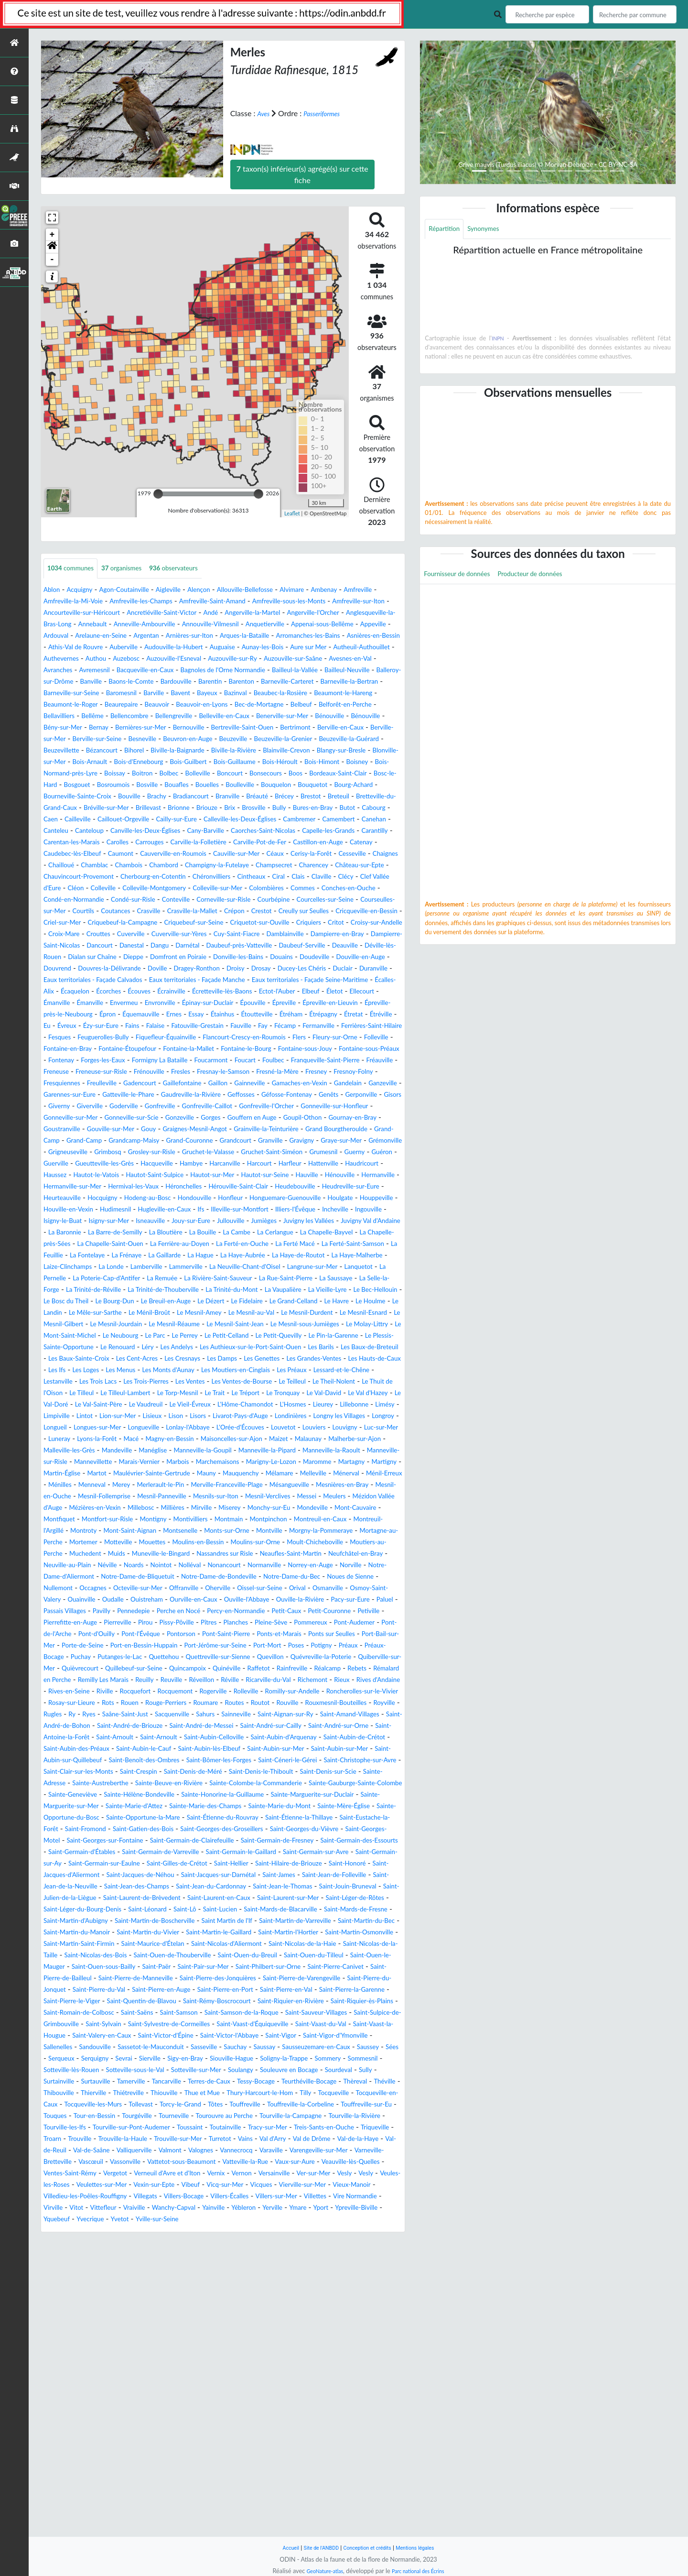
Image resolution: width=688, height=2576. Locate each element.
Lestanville (255, 1519)
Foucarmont (315, 1141)
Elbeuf (356, 1060)
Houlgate (188, 1313)
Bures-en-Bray (67, 854)
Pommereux (177, 1818)
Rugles (54, 1921)
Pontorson (95, 1829)
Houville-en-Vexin (288, 1313)
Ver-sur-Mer (108, 2472)
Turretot (187, 2426)
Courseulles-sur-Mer (271, 957)
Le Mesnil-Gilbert (273, 1450)
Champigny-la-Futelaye (241, 911)
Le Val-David (274, 1542)
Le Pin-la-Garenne (320, 1473)
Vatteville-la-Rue (320, 2449)
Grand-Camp (197, 1232)
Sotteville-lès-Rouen (332, 2334)
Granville (108, 1244)
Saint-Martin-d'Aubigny (207, 2162)
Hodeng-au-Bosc (302, 1301)
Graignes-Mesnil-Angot (315, 1221)
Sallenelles (189, 2311)
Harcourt (260, 1267)
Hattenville (335, 1267)
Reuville (344, 1875)
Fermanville (215, 1106)
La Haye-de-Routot (165, 1381)
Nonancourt (130, 1749)
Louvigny (170, 1588)
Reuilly (313, 1875)
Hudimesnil (343, 1313)
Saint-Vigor (62, 2311)
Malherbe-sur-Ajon (253, 1600)
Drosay (181, 1037)
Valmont (191, 2437)
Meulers (251, 1668)
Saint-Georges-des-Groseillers (230, 2058)
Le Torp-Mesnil (103, 1542)
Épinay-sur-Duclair (273, 1072)
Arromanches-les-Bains (212, 647)
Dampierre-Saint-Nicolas (156, 1003)
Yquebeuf (361, 2506)
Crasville (57, 968)
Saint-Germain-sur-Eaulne (284, 2093)
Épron (224, 1083)
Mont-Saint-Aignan (185, 1703)
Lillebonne (372, 1554)
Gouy (260, 1221)
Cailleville (199, 854)
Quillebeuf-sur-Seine (241, 1863)
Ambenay (370, 590)
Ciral (388, 923)
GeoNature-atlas (319, 2571)
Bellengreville (118, 739)
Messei (219, 1668)
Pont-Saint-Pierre (149, 1829)
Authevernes (64, 670)
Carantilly (265, 877)
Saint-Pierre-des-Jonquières (350, 2231)
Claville (78, 934)
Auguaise (176, 659)
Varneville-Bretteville (83, 2449)
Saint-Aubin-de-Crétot (204, 1955)
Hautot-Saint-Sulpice (180, 1278)
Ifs (118, 1324)
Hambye (181, 1267)
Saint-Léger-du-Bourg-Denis (148, 2150)
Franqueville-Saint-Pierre (89, 1152)
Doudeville (193, 1026)
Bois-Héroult (122, 796)
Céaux (246, 900)
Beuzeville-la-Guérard (79, 773)
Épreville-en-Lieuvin (76, 1083)
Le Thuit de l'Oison (294, 1531)
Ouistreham (209, 1783)
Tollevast (253, 2380)
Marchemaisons (212, 1622)
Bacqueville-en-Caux (221, 682)
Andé (340, 613)
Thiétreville (175, 2368)
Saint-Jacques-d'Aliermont (302, 2104)
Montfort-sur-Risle (119, 1691)
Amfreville (60, 601)
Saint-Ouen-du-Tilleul (341, 2208)
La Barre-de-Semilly (162, 1347)
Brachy (177, 831)
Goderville (132, 1198)
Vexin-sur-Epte (338, 2472)
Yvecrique (59, 2517)
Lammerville (109, 1393)
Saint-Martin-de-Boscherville (300, 2162)
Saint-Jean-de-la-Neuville (354, 2116)
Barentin (365, 693)
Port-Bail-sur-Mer (337, 1829)
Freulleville (290, 1163)
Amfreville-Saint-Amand (285, 601)
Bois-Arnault (259, 785)
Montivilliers (216, 1691)
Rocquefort (363, 1886)
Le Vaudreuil (128, 1554)
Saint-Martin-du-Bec (196, 2173)
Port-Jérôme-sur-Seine (205, 1840)
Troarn (347, 2414)
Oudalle (170, 1783)
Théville (56, 2368)
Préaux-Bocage (68, 1852)
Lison (227, 1565)
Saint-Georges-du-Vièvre (328, 2058)
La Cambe (305, 1347)
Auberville (60, 659)
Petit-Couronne (156, 1806)
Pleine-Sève (130, 1818)
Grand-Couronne (371, 1232)
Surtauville (66, 2357)
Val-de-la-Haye (347, 2426)
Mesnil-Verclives (173, 1668)
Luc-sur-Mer (212, 1588)
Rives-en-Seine (286, 1886)
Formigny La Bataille (255, 1141)
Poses (300, 1840)
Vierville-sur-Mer (156, 2483)
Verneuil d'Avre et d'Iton (288, 2460)
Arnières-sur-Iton (72, 647)
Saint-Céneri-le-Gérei (237, 1978)
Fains (330, 1095)
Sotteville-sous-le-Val (78, 2345)
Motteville (232, 1714)
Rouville (259, 1909)
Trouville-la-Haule (73, 2426)
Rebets (142, 1875)
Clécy (106, 934)
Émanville (96, 1072)
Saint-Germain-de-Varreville (278, 2081)
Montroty (131, 1703)
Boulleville (211, 819)
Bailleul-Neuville (105, 693)
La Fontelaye (270, 1370)
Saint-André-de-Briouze (224, 1932)
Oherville (248, 1772)
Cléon (196, 934)
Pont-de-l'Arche (285, 1818)
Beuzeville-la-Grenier (354, 762)
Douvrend (300, 1026)
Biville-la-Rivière (347, 773)
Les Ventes (61, 1531)
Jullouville (210, 1336)
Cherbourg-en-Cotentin (240, 923)
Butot (107, 854)
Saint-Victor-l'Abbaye (341, 2299)
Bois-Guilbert (375, 785)
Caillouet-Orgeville (253, 854)
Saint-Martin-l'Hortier (170, 2185)
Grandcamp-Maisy (305, 1232)
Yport (272, 2506)
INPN (498, 340)
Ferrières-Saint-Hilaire (278, 1106)
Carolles (376, 877)
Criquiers (327, 980)
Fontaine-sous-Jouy (353, 1129)
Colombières (64, 945)
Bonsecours (167, 808)
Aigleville (189, 590)
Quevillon (336, 1852)
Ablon (53, 590)
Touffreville (374, 2380)
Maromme (330, 1622)
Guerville (349, 1255)
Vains (216, 2426)
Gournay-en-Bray (101, 1221)
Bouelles (172, 819)
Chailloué (59, 911)
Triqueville (313, 2414)
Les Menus (272, 1508)
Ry (76, 1921)
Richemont (151, 1886)
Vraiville (56, 2506)
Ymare (246, 2506)
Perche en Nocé (312, 1795)
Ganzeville (302, 1175)
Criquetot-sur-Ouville (269, 980)
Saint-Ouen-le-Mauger (81, 2219)
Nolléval (89, 1749)
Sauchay (57, 2322)
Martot (143, 1634)
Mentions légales (425, 2547)
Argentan (374, 636)
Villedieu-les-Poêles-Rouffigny (293, 2483)
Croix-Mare (108, 991)
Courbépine (135, 957)
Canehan (200, 865)
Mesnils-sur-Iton (112, 1668)
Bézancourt (191, 773)
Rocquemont (64, 1898)
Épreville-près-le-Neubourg (162, 1083)
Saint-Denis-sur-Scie (362, 1990)
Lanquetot (313, 1393)
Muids (284, 1726)
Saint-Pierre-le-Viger (289, 2254)
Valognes (227, 2437)
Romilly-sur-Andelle (202, 1898)
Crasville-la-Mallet (108, 968)
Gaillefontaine (66, 1175)
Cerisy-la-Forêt (288, 900)
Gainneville (145, 1175)
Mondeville (284, 1680)
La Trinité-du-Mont (275, 1416)
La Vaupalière (335, 1416)
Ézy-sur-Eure (293, 1095)
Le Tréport (182, 1542)
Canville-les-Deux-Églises (342, 865)
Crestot (189, 968)
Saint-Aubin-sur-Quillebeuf (326, 1967)
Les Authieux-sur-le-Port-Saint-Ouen (287, 1485)
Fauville (126, 1106)
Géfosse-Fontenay (262, 1186)
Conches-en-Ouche (160, 945)
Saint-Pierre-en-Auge (336, 2242)
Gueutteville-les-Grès (79, 1267)
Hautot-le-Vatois (111, 1278)
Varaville (308, 2437)
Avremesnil (161, 682)
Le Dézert (322, 1427)
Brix (314, 842)
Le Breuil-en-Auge (269, 1427)
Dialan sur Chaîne (277, 1014)
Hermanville (106, 1290)
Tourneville (351, 2391)
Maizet (164, 1600)
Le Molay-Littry (293, 1462)
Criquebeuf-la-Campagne (106, 980)
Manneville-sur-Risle (347, 1611)
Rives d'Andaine (228, 1886)
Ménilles (185, 1645)
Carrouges (60, 888)
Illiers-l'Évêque (229, 1324)
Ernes (301, 1083)
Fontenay (138, 1141)
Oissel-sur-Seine (297, 1772)
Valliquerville (150, 2437)
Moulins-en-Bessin (326, 1714)
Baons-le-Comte (273, 693)
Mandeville (379, 1600)
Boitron (366, 796)
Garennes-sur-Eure (357, 1175)
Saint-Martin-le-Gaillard (88, 2185)
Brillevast (220, 842)
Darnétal (321, 1003)
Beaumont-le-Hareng (220, 716)
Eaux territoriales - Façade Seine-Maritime (299, 1049)
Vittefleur (369, 2495)
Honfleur (58, 1313)
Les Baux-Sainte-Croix (157, 1496)
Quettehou (210, 1852)
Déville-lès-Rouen (211, 1014)
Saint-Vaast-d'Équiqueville (303, 2288)
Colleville (228, 934)
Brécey (325, 831)
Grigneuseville (293, 1244)
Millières (122, 1680)
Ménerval (98, 1645)
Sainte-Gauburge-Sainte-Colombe (99, 2013)
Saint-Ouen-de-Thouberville (172, 2208)
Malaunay (199, 1600)
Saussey (213, 2322)
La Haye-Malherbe (234, 1381)
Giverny (56, 1198)
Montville (349, 1703)
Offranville (208, 1772)
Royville (374, 1909)
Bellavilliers (337, 727)
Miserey (187, 1680)
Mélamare (358, 1634)
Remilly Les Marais (265, 1875)
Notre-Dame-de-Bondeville (184, 1760)
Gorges (278, 1209)
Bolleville (88, 808)
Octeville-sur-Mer (154, 1772)
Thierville (134, 2368)
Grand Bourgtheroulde (131, 1232)
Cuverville (185, 991)
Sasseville (362, 2311)
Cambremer (112, 865)
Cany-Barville (65, 877)
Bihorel (229, 773)
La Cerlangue (350, 1347)
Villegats (364, 2483)
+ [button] (52, 234)
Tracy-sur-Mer (187, 2414)
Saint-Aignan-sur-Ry (325, 1921)
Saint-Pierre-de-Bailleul (161, 2231)
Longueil (160, 1577)
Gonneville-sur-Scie (184, 1209)
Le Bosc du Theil (151, 1427)
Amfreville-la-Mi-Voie (120, 601)
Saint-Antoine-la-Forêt (198, 1944)
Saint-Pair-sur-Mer (281, 2219)
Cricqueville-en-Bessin (314, 968)
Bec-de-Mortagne (178, 727)
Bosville (103, 819)
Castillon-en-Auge (260, 888)
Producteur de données (550, 577)
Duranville (312, 1037)
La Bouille (265, 1347)
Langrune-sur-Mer (259, 1393)
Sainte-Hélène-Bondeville (271, 2013)
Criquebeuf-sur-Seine (190, 980)
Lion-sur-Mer (160, 1565)
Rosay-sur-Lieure (363, 1898)
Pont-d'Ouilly (341, 1818)
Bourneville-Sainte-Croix (84, 831)
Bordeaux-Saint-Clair (252, 808)
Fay (151, 1106)
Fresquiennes (243, 1163)
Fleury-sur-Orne (303, 1118)
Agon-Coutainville (138, 590)
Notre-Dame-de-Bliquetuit (87, 1760)
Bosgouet (360, 808)
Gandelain (261, 1175)
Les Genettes (372, 1496)
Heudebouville (72, 1301)
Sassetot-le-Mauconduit (299, 2311)
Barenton (59, 704)
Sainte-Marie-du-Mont (152, 2036)
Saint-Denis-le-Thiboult (283, 1990)
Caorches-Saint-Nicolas (134, 877)
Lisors (253, 1565)
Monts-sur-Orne (299, 1703)
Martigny (58, 1634)
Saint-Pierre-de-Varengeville (90, 2242)
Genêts (311, 1186)
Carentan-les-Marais (322, 877)
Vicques (108, 2483)
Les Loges (231, 1508)
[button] (52, 246)
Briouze (288, 842)
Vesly (144, 2472)
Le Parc (110, 1473)
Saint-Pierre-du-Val (262, 2242)
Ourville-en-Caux (264, 1783)
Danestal (256, 1003)
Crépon (158, 968)
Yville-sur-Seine (137, 2517)
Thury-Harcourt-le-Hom (329, 2368)
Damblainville (367, 991)
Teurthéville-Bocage (315, 2357)
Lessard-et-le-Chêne (197, 1519)
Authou (105, 670)
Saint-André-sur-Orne (117, 1944)
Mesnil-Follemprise (329, 1657)
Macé (337, 1588)
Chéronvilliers (310, 923)
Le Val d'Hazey (325, 1542)
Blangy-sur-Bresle (136, 785)
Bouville (145, 831)
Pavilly (222, 1795)
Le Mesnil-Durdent (142, 1450)
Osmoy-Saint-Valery (76, 1783)
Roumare (165, 1909)
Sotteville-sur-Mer (151, 2345)
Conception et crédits (369, 2547)
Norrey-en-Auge (231, 1749)
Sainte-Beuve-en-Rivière (216, 2001)
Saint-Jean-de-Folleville (266, 2116)
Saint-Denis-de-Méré (202, 1990)
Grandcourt (67, 1244)
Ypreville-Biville (314, 2506)
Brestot (356, 831)
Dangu (289, 1003)
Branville (260, 831)
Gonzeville (241, 1209)
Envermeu (175, 1072)
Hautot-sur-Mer (248, 1278)
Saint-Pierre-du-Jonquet (184, 2242)
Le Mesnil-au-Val (76, 1450)
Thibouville (94, 2368)
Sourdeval (318, 2345)
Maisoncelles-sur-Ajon (109, 1600)
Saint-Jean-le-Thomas (256, 2127)
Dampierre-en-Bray (75, 1003)
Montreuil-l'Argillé (78, 1703)
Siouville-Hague (119, 2334)
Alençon (224, 590)
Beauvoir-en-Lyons (111, 727)
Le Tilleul (347, 1531)
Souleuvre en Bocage (260, 2345)
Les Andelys (200, 1485)
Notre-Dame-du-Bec (271, 1760)
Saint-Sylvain (125, 2288)
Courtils (325, 957)
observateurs (196, 568)
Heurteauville (202, 1301)
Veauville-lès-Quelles (101, 2460)
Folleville (351, 1118)
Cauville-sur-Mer (200, 900)
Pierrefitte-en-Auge (254, 1806)
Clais (51, 934)
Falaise (356, 1095)
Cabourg (138, 854)
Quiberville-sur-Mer (116, 1863)
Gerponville (349, 1186)
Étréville (206, 1095)
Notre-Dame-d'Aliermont (340, 1749)
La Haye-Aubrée (99, 1381)
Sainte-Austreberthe (134, 2001)
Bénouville (303, 739)
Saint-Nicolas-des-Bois (81, 2208)
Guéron (314, 1255)
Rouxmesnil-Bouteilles (317, 1909)
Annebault (259, 624)
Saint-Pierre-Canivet (82, 2231)
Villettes (221, 2495)
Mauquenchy (313, 1634)
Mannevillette (66, 1622)
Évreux (253, 1095)
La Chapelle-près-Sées (142, 1359)
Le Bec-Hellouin (90, 1427)
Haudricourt (380, 1267)
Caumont (63, 900)
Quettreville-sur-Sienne (274, 1852)
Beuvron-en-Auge (241, 762)
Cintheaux (356, 923)
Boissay (334, 796)
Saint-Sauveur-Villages (308, 2276)
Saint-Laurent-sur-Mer (334, 2139)
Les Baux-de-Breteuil (78, 1496)
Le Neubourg (69, 1473)
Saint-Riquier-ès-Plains (286, 2265)
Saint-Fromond (68, 2058)
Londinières (362, 1565)
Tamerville (107, 2357)
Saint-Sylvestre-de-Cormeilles (203, 2288)
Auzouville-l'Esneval (196, 670)
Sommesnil (274, 2334)
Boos (202, 808)
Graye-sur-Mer (190, 1244)
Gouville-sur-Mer (216, 1221)
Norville (279, 1749)
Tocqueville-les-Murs (197, 2380)
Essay (327, 1083)
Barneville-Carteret (113, 704)
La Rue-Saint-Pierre (286, 1404)
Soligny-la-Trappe (181, 2334)
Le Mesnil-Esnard (208, 1450)
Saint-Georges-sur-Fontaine (147, 2070)
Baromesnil (320, 704)
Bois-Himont (171, 796)
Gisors (385, 1186)
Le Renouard (131, 1485)
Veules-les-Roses (211, 2472)
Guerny (283, 1255)
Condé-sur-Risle (306, 945)
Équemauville (263, 1083)
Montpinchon (308, 1691)
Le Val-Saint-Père (71, 1554)
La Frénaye (317, 1370)
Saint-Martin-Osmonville (255, 2185)
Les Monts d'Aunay (327, 1508)
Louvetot (98, 1588)
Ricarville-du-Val (99, 1886)
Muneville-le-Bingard (337, 1726)
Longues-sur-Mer (210, 1577)
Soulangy (203, 2345)
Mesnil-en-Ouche (261, 1657)
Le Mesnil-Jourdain (340, 1450)
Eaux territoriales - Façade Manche (164, 1049)
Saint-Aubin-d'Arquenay (121, 1955)
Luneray (253, 1588)
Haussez (62, 1278)
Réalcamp (108, 1875)
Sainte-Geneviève (192, 2013)
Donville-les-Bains (103, 1026)
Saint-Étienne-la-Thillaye (250, 2047)
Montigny (173, 1691)
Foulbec (388, 1141)
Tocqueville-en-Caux (121, 2380)
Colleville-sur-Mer (363, 934)
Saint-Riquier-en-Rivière (202, 2265)
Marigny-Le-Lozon (276, 1622)
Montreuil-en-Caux (369, 1691)
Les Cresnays (279, 1496)
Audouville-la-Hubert (119, 659)
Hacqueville (141, 1267)
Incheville (276, 1324)
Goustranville (159, 1221)
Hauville (359, 1278)
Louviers (134, 1588)
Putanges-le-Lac (158, 1852)
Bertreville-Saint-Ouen (244, 750)
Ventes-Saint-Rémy (175, 2460)
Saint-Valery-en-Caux (189, 2299)
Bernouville (181, 750)
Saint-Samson (145, 2276)
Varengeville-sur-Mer (364, 2437)
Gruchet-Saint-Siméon (186, 1255)
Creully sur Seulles (239, 968)
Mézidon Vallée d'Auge (309, 1668)
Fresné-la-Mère (102, 1163)
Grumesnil (247, 1255)
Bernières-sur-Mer (124, 750)
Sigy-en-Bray (64, 2334)
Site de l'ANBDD (314, 2547)
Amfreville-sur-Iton (103, 613)
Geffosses (208, 1186)
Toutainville (137, 2414)
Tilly (383, 2368)
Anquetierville (103, 636)
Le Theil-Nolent (231, 1531)
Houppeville (230, 1313)
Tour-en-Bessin (259, 2391)
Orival (342, 1772)
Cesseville (336, 900)
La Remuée (140, 1404)
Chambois (138, 911)
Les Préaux (138, 1519)
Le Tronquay (226, 1542)
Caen (167, 854)
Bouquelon (253, 819)
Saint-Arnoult (265, 1944)
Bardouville (325, 693)
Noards (378, 1737)
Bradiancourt (217, 831)
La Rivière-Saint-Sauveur (206, 1404)
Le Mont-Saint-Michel (361, 1462)
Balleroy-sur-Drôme (173, 693)
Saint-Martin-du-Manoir (278, 2173)
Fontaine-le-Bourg (283, 1129)
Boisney (213, 796)
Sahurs (232, 1921)
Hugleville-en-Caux (75, 1324)
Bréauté (294, 831)
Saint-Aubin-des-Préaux (288, 1955)
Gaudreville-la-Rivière (149, 1186)
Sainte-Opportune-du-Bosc (311, 2036)
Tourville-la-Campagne (156, 2403)
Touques (213, 2391)
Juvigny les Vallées (301, 1336)
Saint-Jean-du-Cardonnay (171, 2127)
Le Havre (114, 1439)
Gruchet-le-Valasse (110, 1255)
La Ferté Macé (96, 1370)
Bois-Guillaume (68, 796)
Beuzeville (295, 762)
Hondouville (358, 1301)
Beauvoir (58, 727)
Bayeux (60, 716)
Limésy (54, 1565)
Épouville (326, 1072)
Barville (358, 704)
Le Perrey (144, 1473)
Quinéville (351, 1863)
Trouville (379, 2414)
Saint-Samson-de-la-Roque (220, 2276)
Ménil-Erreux (142, 1645)
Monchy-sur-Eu (233, 1680)
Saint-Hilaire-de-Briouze (160, 2104)
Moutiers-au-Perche (189, 1726)
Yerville (217, 2506)
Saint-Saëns (96, 2276)
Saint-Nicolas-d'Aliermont (169, 2196)
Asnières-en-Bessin (290, 647)
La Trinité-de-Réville (111, 1416)
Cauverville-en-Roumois (126, 900)
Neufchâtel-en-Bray (233, 1737)
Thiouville (217, 2368)
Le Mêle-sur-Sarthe (249, 1439)
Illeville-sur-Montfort (163, 1324)
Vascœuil (139, 2449)
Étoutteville (62, 1095)
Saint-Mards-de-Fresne (123, 2162)
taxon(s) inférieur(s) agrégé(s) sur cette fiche (302, 174)
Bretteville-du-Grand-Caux (92, 842)
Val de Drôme (292, 2426)
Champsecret (309, 911)
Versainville (62, 2472)
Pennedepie (260, 1795)
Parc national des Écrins (421, 2571)
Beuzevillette (144, 773)
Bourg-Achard (344, 819)
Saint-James (201, 2116)
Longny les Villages (74, 1577)
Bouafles (136, 819)
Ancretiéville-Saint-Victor (282, 613)
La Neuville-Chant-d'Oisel (179, 1393)
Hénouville (61, 1290)
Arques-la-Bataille (137, 647)
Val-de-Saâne (99, 2437)
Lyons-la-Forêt (297, 1588)
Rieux (185, 1886)
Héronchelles (300, 1290)
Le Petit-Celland (194, 1473)
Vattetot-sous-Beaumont (245, 2449)
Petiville (202, 1806)
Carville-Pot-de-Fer (191, 888)
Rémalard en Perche (194, 1875)
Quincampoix (305, 1863)
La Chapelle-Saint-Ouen (225, 1359)
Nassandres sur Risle (77, 1737)
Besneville (188, 762)
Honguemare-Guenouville (123, 1313)
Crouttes (147, 991)
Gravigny (145, 1244)
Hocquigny (250, 1301)
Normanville (177, 1749)
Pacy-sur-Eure (96, 1795)
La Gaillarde (361, 1370)
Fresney (147, 1163)
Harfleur (296, 1267)
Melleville (59, 1645)
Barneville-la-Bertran (186, 704)
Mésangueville (131, 1657)
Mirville (155, 1680)
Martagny (370, 1622)
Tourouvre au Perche (77, 2403)
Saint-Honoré (229, 2104)
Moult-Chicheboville (114, 1726)
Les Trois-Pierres (359, 1519)
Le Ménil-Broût (313, 1439)
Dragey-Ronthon (106, 1037)
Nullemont (61, 1772)
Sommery (232, 2334)
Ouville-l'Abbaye (328, 1783)
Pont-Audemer (228, 1818)
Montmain (261, 1691)
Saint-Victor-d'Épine (265, 2299)
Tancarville (148, 2357)
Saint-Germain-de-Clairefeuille (251, 2070)
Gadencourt (335, 1163)
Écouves (155, 1060)
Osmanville (377, 1772)
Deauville (159, 1014)
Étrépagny (140, 1095)
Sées (240, 2322)
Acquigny (85, 590)
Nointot (56, 1749)
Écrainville (192, 1060)
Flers (261, 1118)
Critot (358, 980)
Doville (60, 1037)
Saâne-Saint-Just (137, 1921)
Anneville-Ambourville (320, 624)
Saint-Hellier (92, 2104)
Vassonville (179, 2449)
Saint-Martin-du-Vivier (362, 2173)
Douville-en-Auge (247, 1026)
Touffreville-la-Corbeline (83, 2391)
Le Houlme (153, 1439)
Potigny (329, 1840)
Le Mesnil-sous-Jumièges (219, 1462)
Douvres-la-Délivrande (362, 1026)
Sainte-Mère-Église (228, 2036)
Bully (371, 842)
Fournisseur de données (464, 577)
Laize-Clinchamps (301, 1381)
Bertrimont (307, 750)
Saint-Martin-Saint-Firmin (345, 2185)
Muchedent (248, 1726)
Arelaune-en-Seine (321, 636)
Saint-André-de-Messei (310, 1932)
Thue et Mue (261, 2368)
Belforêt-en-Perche (280, 727)
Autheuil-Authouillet (339, 659)
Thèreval (369, 2357)
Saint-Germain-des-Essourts (90, 2081)
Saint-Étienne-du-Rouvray (159, 2047)
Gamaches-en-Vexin (204, 1175)
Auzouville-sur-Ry (265, 670)
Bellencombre (66, 739)
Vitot (338, 2495)
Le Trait (146, 1542)
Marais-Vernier (120, 1622)
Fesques (335, 1106)
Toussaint (96, 2414)
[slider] (158, 493)
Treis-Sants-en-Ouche (253, 2414)
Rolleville (148, 1898)
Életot (384, 1060)
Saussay (91, 2322)
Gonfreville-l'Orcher (300, 1198)
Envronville (216, 1072)
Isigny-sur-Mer (67, 1336)
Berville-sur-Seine (134, 762)
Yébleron (184, 2506)
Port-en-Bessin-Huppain (120, 1840)
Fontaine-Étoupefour (143, 1129)
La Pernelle (355, 1393)
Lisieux (200, 1565)
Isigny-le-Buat (361, 1324)
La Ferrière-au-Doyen (308, 1359)
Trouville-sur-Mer (138, 2426)
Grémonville (242, 1244)
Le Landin (194, 1439)
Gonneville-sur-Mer (112, 1209)
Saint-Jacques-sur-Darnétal (129, 2116)
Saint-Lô (269, 2150)
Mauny (272, 1634)
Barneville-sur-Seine (261, 704)
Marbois (165, 1622)
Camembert (158, 865)
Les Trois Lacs (302, 1519)
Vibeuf (380, 2472)
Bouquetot (296, 819)
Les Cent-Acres (225, 1496)
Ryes (95, 1921)
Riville (328, 1886)
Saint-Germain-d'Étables (184, 2081)
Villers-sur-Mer (176, 2495)
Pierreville (310, 1806)
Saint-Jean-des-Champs (82, 2127)
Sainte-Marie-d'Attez (322, 2024)
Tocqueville (62, 2380)
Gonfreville (174, 1198)
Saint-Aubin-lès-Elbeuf (86, 1967)
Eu (231, 1095)
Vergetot (227, 2460)
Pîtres (57, 1818)
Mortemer (192, 1714)
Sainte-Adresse (68, 2001)
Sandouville (233, 2311)
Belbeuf (228, 727)
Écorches (119, 1060)
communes (75, 568)
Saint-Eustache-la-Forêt (337, 2047)
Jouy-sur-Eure (163, 1336)
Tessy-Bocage (253, 2357)
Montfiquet (62, 1691)
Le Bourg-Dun (208, 1427)
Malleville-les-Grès (323, 1600)
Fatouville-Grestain (75, 1106)
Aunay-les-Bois (223, 659)
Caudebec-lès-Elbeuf (366, 888)
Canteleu (237, 865)
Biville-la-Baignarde (280, 773)
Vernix (346, 2460)
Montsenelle (245, 1703)
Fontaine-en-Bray (72, 1129)
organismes (135, 568)
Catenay (310, 888)
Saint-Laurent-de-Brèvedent (161, 2139)
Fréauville (154, 1152)
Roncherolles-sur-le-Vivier (285, 1898)
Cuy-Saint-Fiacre (311, 991)
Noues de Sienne (340, 1760)
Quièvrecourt (178, 1863)
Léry (167, 1485)
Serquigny (309, 2322)
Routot (227, 1909)
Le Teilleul (182, 1531)
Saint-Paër (226, 2219)
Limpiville (89, 1565)
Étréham (102, 1095)
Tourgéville (308, 2391)
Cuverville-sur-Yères (242, 991)
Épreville (362, 1072)
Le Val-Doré (376, 1542)
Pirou (342, 1806)
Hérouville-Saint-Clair (364, 1290)
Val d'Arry (248, 2426)
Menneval (222, 1645)
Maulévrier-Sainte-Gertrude (208, 1634)
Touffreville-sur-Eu (162, 2391)
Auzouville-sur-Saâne (336, 670)
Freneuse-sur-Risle (245, 1152)
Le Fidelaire (364, 1427)
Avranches (119, 682)
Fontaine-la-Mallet (216, 1129)
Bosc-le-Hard (316, 808)
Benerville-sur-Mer (247, 739)
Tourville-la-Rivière (232, 2403)
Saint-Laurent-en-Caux (252, 2139)
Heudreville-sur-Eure (138, 1301)
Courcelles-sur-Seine (195, 957)
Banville (226, 693)
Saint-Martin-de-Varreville (111, 2173)
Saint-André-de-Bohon (140, 1932)
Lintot (121, 1565)
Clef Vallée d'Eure (151, 934)
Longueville (264, 1577)
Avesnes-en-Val (69, 682)
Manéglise (60, 1611)
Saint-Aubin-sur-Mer (164, 1967)
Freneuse (192, 1152)
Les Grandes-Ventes (76, 1508)
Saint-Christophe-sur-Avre (323, 1978)
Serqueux (271, 2322)
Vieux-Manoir (213, 2483)
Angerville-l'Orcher (103, 624)
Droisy (151, 1037)
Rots (50, 1909)
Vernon (375, 2460)
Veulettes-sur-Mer (276, 2472)
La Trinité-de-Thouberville (194, 1416)
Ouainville (133, 1783)
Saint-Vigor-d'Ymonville (126, 2311)
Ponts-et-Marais (211, 1829)
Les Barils (371, 1485)
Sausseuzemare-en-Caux (152, 2322)
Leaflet (292, 513)
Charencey (355, 911)
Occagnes (102, 1772)
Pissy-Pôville (378, 1806)
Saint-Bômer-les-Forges (155, 1978)
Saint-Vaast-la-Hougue (109, 2299)
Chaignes (375, 900)
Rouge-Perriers (118, 1909)
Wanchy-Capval (102, 2506)
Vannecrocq (268, 2437)
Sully (350, 2345)
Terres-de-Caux (198, 2357)
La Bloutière (222, 1347)
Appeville (231, 636)
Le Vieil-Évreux (179, 1554)
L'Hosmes (301, 1554)
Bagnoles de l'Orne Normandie (314, 682)
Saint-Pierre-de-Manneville (252, 2231)
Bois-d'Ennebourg (316, 785)
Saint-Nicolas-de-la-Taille (348, 2196)
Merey (256, 1645)
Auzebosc (140, 670)
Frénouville (301, 1152)
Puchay (113, 1852)
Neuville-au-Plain (301, 1737)
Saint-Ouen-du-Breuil (262, 2208)
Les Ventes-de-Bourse (122, 1531)
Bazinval (94, 716)
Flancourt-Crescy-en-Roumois (197, 1118)
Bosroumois (63, 819)
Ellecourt (58, 1072)
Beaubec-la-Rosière (146, 716)
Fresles (338, 1152)
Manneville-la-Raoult (272, 1611)
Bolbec (54, 808)
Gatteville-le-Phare (74, 1186)
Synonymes (493, 229)
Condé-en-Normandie (236, 945)
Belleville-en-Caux (178, 739)
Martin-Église (102, 1634)
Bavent (389, 704)
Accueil (278, 2547)
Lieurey (336, 1554)
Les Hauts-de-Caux (148, 1508)
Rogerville (109, 1898)
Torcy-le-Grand (299, 2380)
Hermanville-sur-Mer (168, 1290)
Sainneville (268, 1921)
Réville (54, 1886)
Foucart (355, 1141)
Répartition (447, 229)
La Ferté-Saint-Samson (165, 1370)
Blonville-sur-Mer (202, 785)
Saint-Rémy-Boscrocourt (114, 2265)
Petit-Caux (105, 1806)
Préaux (359, 1840)
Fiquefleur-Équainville (103, 1118)
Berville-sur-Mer (70, 762)
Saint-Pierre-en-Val (130, 2254)
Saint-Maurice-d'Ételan (81, 2196)
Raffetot (388, 1863)
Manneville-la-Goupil (119, 1611)
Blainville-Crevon (71, 785)
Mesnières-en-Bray (193, 1657)
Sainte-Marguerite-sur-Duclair (134, 2024)
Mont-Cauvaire (335, 1680)
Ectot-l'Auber (317, 1060)
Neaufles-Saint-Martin (155, 1737)
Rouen (75, 1909)
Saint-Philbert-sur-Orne (358, 2219)
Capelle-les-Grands (211, 877)
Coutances (363, 957)
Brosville (342, 842)
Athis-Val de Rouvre (361, 647)
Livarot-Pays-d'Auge (302, 1565)
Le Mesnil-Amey (371, 1439)
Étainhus (357, 1083)
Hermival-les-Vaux (240, 1290)
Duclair (277, 1037)
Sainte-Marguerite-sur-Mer (236, 2024)
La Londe (352, 1381)
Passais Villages (179, 1795)
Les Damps (326, 1496)
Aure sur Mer (277, 659)
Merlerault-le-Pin (302, 1645)
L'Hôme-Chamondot (245, 1554)
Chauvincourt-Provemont (151, 923)
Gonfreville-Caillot (229, 1198)
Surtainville (383, 2345)
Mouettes (272, 1714)
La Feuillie (226, 1370)
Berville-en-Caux (360, 750)
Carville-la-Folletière (118, 888)
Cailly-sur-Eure (315, 854)
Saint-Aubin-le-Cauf (368, 1955)
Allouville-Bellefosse (278, 590)
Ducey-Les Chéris (228, 1037)
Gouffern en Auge (325, 1209)
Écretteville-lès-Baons (252, 1060)
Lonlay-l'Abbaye (316, 1577)
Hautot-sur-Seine (310, 1278)
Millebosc (85, 1680)
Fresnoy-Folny (191, 1163)
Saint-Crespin (137, 1990)
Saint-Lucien (310, 2150)
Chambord (178, 911)
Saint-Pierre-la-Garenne (208, 2254)
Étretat (174, 1095)
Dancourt (219, 1003)
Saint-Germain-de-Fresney (352, 2070)
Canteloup (275, 865)
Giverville (92, 1198)
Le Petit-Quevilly (255, 1473)
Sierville (373, 2322)
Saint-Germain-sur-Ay (198, 2093)
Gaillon (108, 1175)
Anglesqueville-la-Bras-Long (188, 624)
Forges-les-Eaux (188, 1141)
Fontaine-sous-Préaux (80, 1141)
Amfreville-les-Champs (200, 601)
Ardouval (268, 636)
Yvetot (94, 2517)
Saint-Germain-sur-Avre (115, 2093)
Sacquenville (193, 1921)
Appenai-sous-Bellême (171, 636)
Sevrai (343, 2322)
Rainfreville (67, 1875)
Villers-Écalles (121, 2495)
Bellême (376, 727)
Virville (312, 2495)
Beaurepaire (355, 716)
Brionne (255, 842)
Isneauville (116, 1336)
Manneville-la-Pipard (195, 1611)
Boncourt (125, 808)
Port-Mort (267, 1840)
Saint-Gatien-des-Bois (136, 2058)
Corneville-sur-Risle (76, 957)
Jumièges (249, 1336)
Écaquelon (80, 1060)
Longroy (126, 1577)
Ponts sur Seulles (273, 1829)
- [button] (52, 259)
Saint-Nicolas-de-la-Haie (260, 2196)
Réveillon (379, 1875)
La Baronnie (103, 1347)
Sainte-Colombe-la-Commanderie (319, 2001)
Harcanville (220, 1267)
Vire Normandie (267, 2495)
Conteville (357, 945)
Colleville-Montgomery (288, 934)
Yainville (149, 2506)
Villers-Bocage (67, 2495)
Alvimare (333, 590)
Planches (89, 1818)
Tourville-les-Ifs (295, 2403)
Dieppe (326, 1014)
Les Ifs (197, 1508)
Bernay (75, 750)
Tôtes (340, 2380)
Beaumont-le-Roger (295, 716)
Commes (106, 945)
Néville (348, 1737)
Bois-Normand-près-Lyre (274, 796)
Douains (154, 1026)
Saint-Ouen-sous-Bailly (164, 2219)
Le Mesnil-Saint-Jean (136, 1462)
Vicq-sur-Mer (65, 2483)
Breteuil (389, 831)
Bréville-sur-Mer (171, 842)
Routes (198, 1909)
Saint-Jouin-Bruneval (333, 2127)
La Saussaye (346, 1404)
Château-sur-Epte (73, 923)
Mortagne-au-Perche (133, 1714)
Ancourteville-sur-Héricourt (187, 613)
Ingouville (315, 1324)
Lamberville (62, 1393)
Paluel (137, 1795)
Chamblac (98, 911)
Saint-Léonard (225, 2150)
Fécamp (176, 1106)
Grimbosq (339, 1244)
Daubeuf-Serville (109, 1014)
